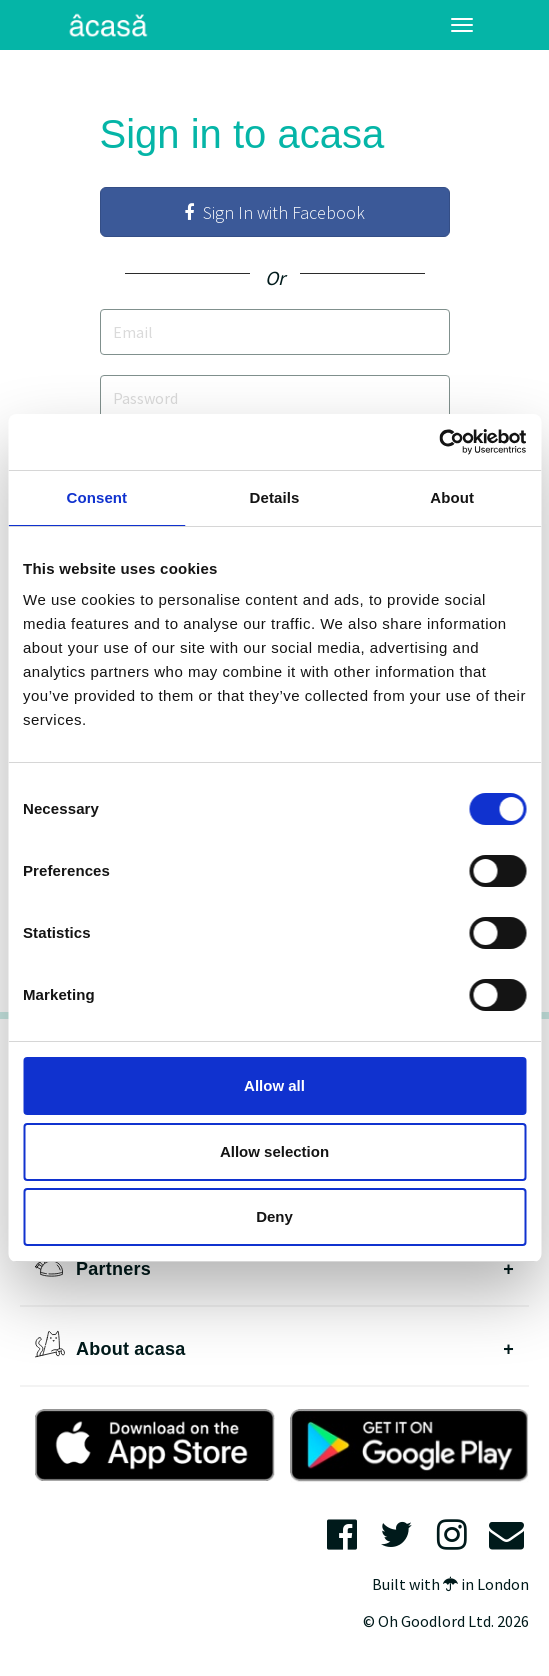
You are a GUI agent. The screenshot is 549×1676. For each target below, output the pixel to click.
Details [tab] (275, 497)
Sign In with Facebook (274, 212)
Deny (274, 1216)
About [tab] (452, 497)
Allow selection (274, 1151)
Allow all (274, 1085)
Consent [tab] (96, 497)
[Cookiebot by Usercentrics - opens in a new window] (438, 442)
